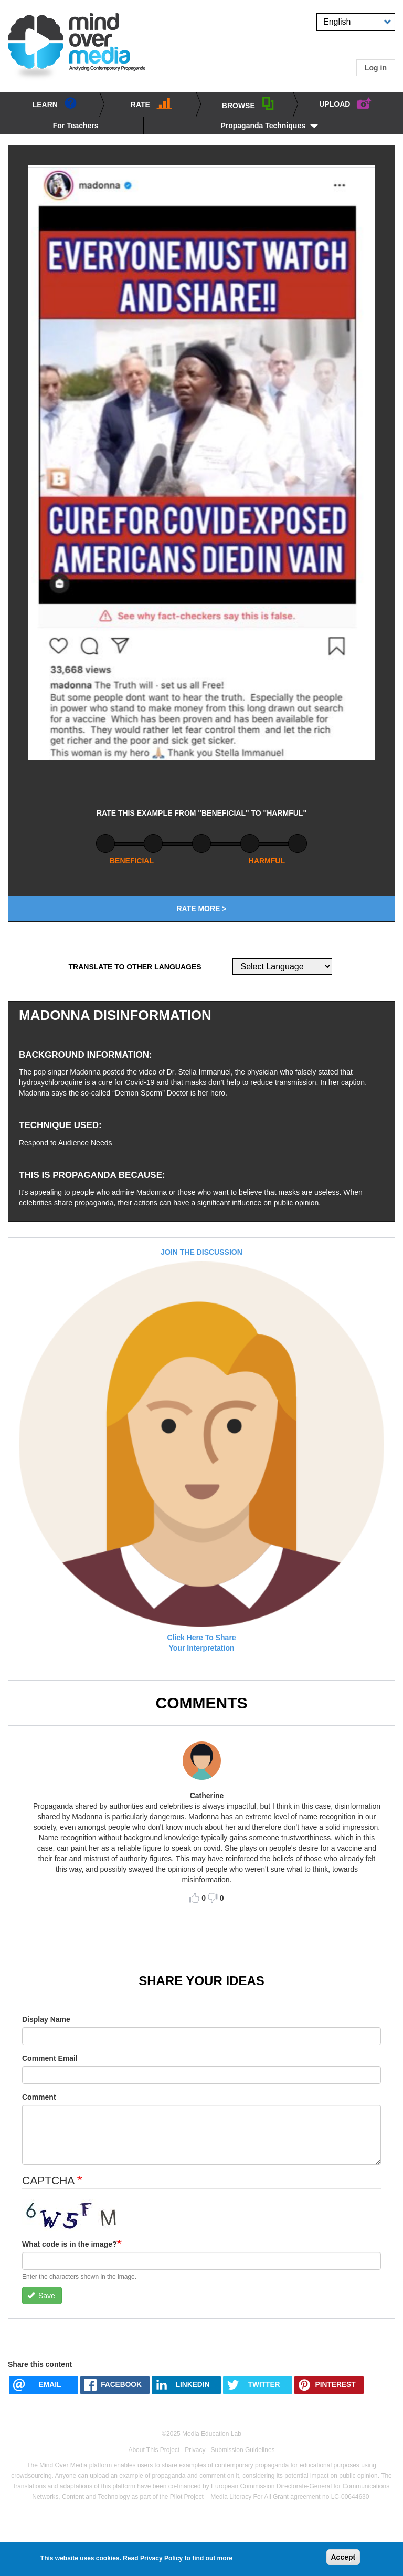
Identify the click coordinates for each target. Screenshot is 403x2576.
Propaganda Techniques (262, 125)
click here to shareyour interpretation (201, 1642)
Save (41, 2295)
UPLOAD (345, 102)
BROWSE (248, 103)
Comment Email (50, 2058)
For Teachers (76, 125)
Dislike (213, 1898)
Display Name (46, 2019)
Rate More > (201, 908)
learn (55, 103)
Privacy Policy (161, 2558)
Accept (343, 2557)
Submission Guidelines (243, 2450)
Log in (376, 68)
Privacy (195, 2450)
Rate (151, 103)
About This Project (153, 2450)
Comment (39, 2097)
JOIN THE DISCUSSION (201, 1252)
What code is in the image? (69, 2244)
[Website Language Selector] (282, 966)
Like (194, 1898)
